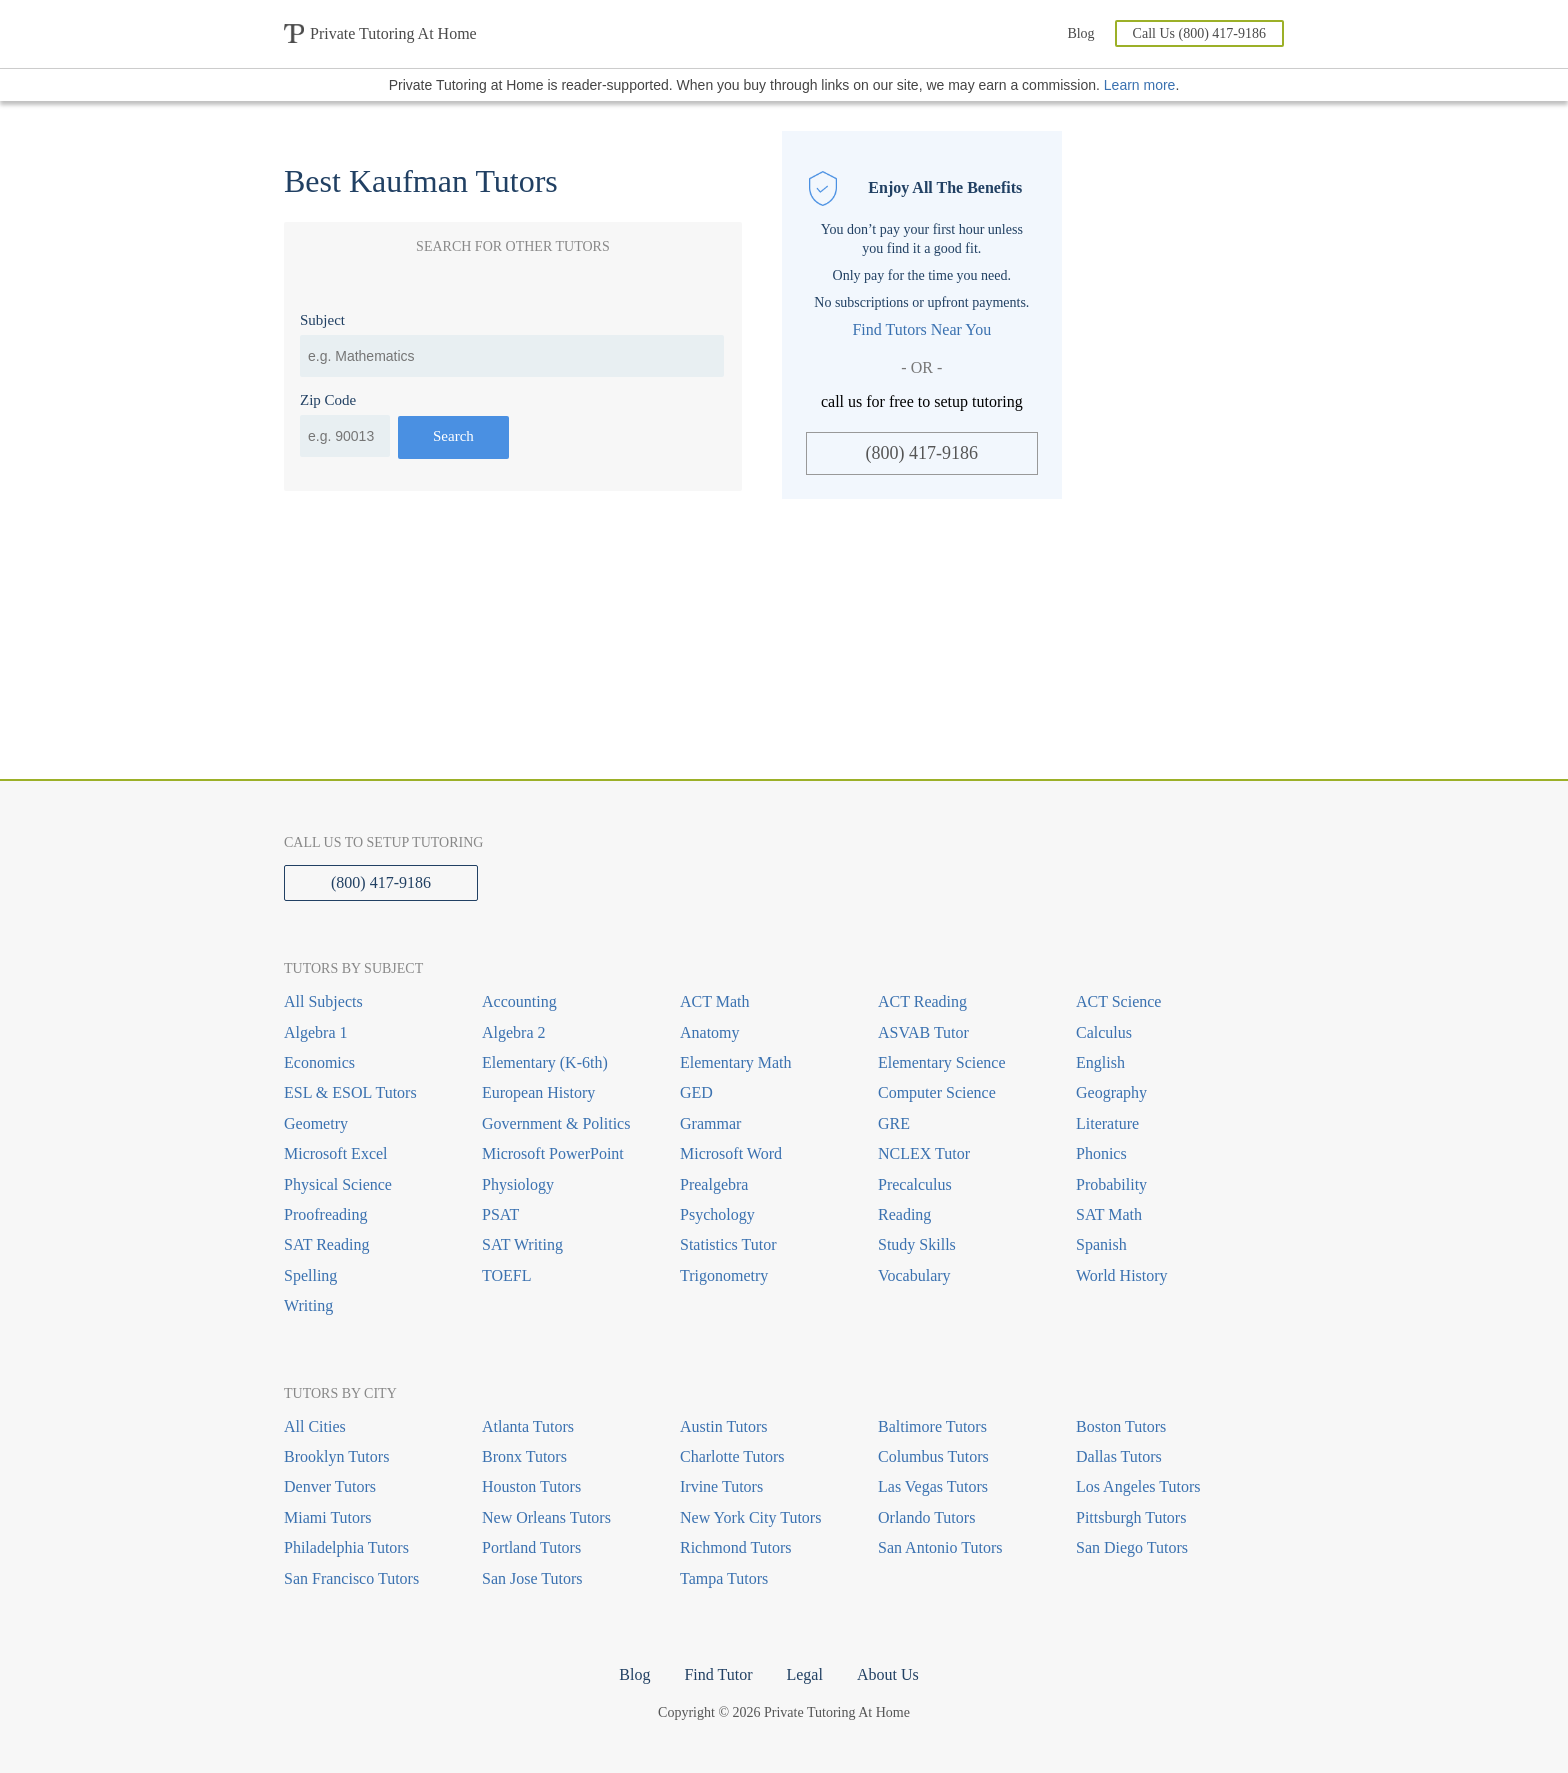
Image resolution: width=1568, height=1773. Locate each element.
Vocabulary (914, 1275)
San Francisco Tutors (351, 1578)
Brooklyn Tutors (336, 1456)
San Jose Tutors (532, 1578)
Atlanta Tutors (528, 1426)
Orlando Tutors (926, 1517)
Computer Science (937, 1092)
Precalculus (915, 1184)
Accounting (519, 1001)
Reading (904, 1214)
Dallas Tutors (1119, 1456)
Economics (319, 1062)
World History (1122, 1275)
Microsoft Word (731, 1153)
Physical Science (338, 1184)
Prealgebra (714, 1184)
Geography (1111, 1092)
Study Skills (917, 1244)
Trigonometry (724, 1275)
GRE (894, 1123)
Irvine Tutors (721, 1486)
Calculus (1104, 1032)
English (1100, 1062)
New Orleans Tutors (546, 1517)
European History (538, 1092)
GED (696, 1092)
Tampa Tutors (724, 1578)
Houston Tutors (531, 1486)
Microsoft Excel (336, 1153)
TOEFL (506, 1275)
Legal (804, 1674)
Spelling (310, 1275)
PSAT (500, 1214)
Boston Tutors (1121, 1426)
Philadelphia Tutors (346, 1547)
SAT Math (1109, 1214)
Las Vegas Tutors (933, 1486)
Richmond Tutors (736, 1547)
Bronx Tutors (524, 1456)
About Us (888, 1674)
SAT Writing (522, 1244)
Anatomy (710, 1032)
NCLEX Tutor (924, 1153)
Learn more (1140, 85)
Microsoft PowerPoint (553, 1153)
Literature (1107, 1123)
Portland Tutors (531, 1547)
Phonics (1101, 1153)
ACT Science (1118, 1001)
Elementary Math (736, 1062)
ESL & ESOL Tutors (350, 1092)
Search (453, 436)
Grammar (710, 1123)
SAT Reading (326, 1244)
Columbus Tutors (933, 1456)
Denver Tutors (330, 1486)
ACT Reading (922, 1001)
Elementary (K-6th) (545, 1062)
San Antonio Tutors (940, 1547)
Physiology (518, 1184)
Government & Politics (556, 1123)
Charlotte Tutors (732, 1456)
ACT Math (714, 1001)
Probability (1111, 1184)
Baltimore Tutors (932, 1426)
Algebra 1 (316, 1032)
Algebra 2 (514, 1032)
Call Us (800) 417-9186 (1199, 33)
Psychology (717, 1214)
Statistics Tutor (728, 1244)
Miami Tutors (328, 1517)
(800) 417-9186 (922, 453)
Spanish (1101, 1244)
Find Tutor (718, 1674)
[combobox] (512, 356)
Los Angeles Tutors (1138, 1486)
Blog (1080, 33)
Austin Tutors (724, 1426)
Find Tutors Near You (921, 329)
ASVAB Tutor (923, 1032)
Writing (308, 1305)
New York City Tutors (750, 1517)
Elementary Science (942, 1062)
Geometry (316, 1123)
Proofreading (326, 1214)
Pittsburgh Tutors (1131, 1517)
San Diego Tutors (1132, 1547)
